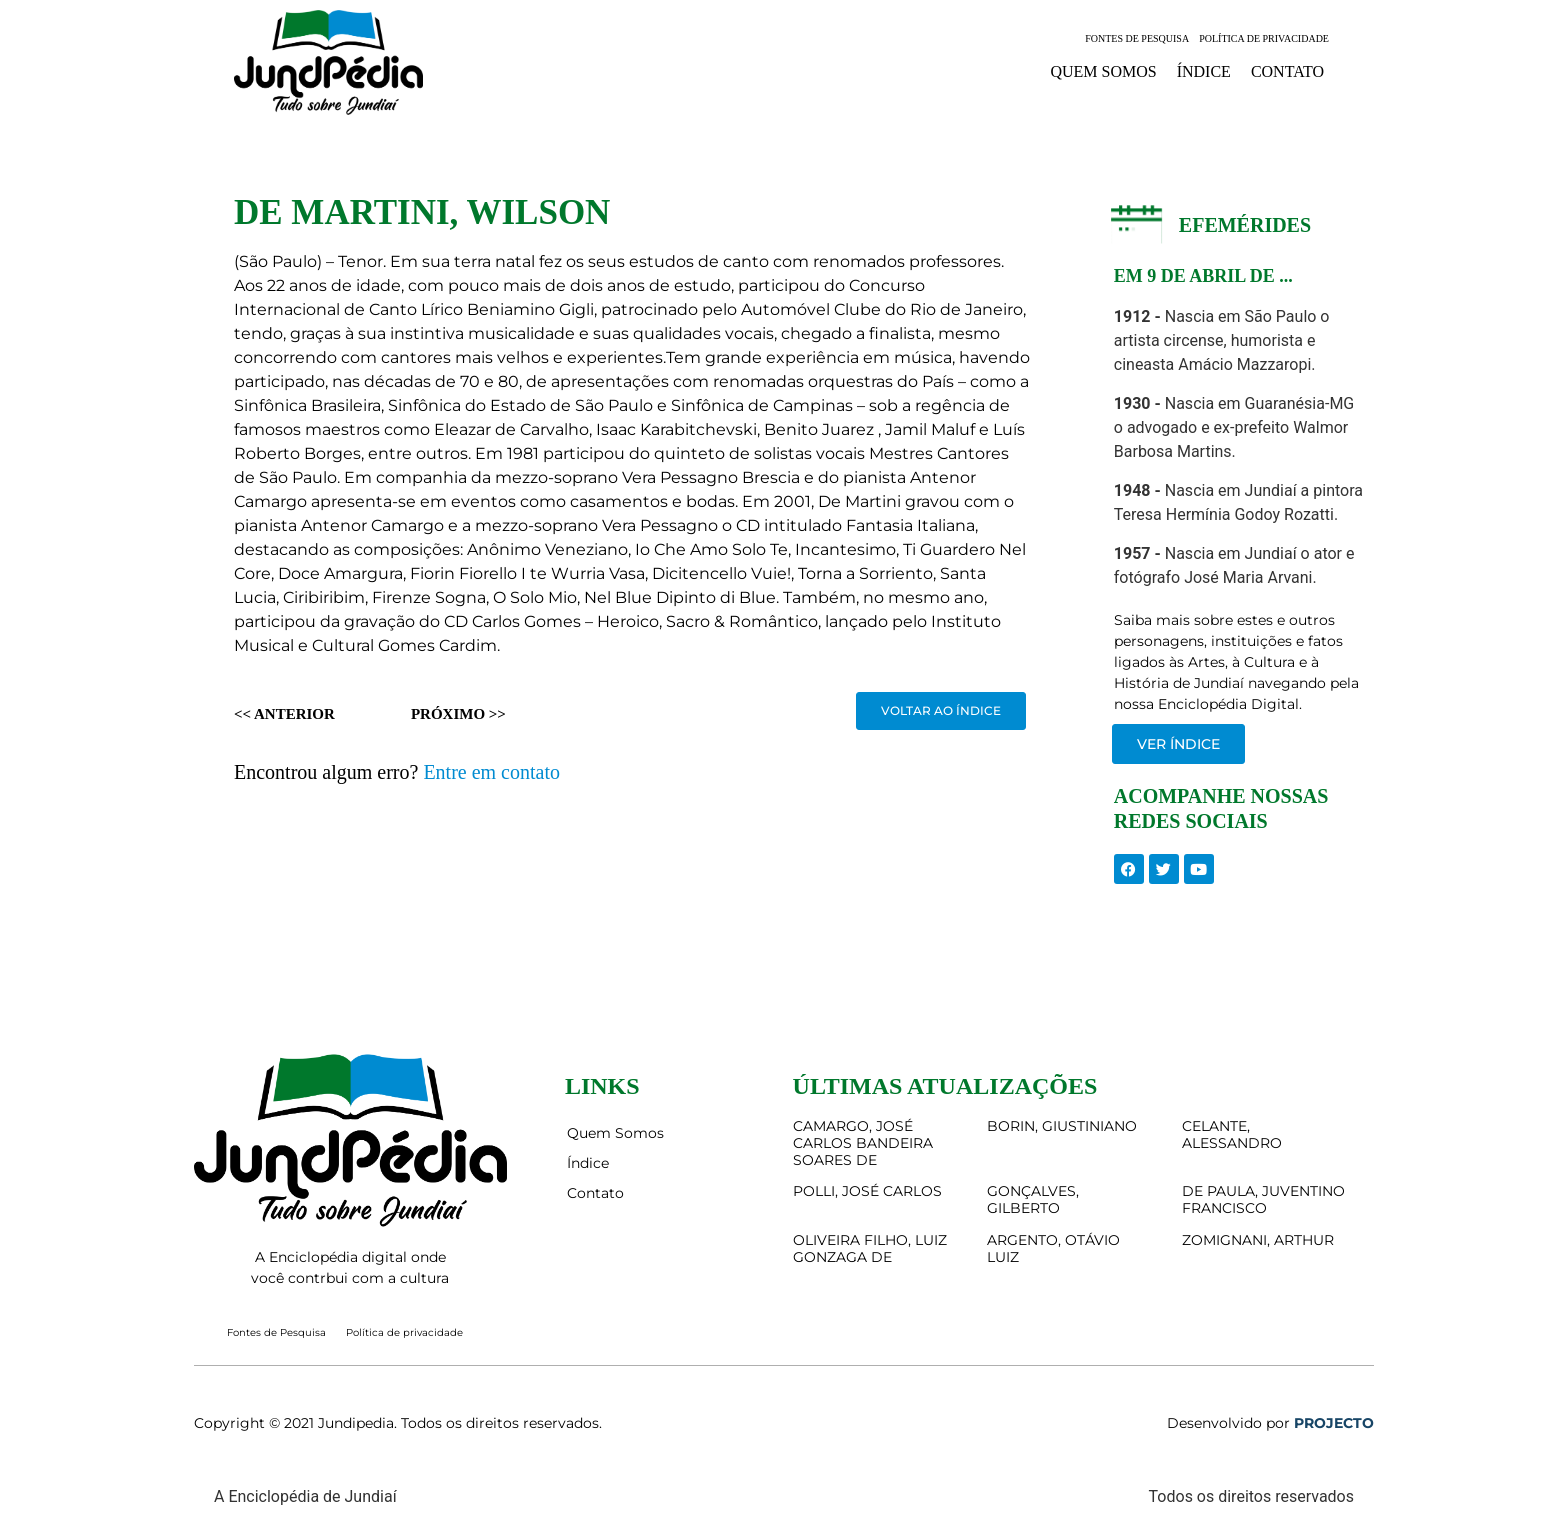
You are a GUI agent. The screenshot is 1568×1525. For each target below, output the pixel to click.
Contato (1287, 71)
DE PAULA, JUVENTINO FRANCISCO (1263, 1199)
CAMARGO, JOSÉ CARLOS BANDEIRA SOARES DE (863, 1143)
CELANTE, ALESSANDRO (1232, 1134)
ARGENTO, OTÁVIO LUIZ (1053, 1248)
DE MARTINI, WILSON (422, 212)
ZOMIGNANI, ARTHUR (1258, 1240)
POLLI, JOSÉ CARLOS (867, 1191)
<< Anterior (284, 714)
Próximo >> (458, 714)
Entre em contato (491, 772)
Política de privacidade (1264, 38)
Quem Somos (1103, 71)
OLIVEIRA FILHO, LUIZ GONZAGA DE (870, 1248)
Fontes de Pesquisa (1137, 38)
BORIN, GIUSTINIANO (1062, 1126)
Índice (1204, 71)
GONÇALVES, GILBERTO (1033, 1199)
